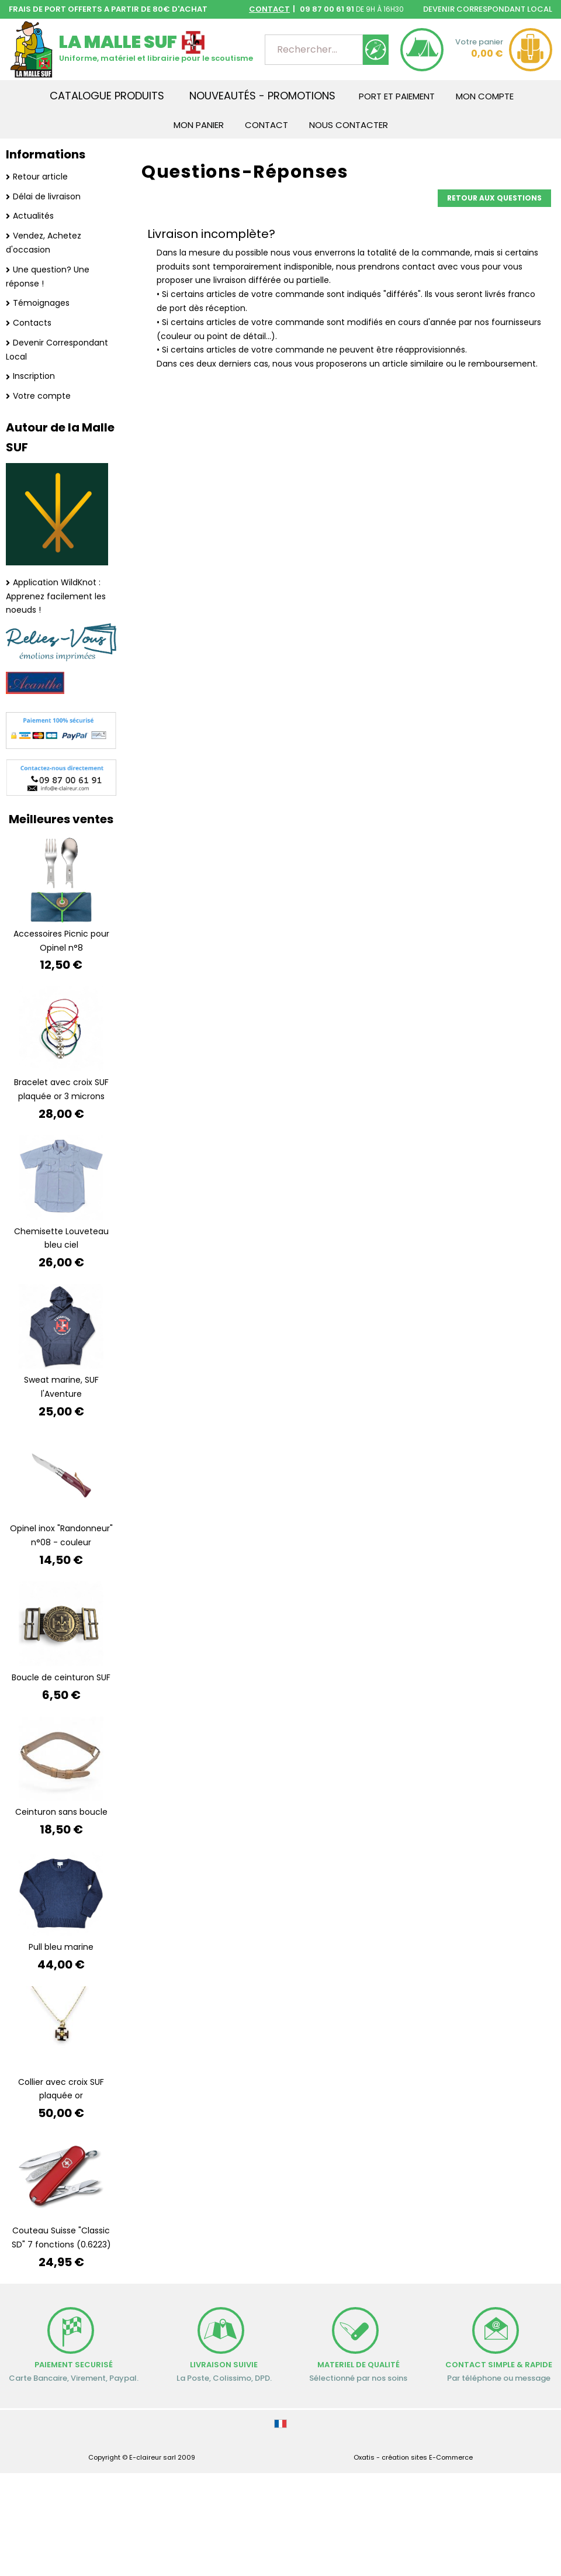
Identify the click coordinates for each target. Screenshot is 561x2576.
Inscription (34, 376)
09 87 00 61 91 (326, 9)
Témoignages (41, 303)
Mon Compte (485, 96)
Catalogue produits (107, 95)
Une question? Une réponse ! (47, 276)
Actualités (33, 216)
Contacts (32, 323)
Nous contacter (348, 125)
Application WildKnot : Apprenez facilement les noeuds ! (56, 596)
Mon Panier (199, 125)
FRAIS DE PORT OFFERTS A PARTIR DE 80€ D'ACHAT (108, 9)
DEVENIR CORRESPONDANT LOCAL (487, 9)
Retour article (40, 176)
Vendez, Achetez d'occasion (43, 242)
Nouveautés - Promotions (262, 95)
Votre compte (42, 396)
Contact (266, 125)
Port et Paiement (397, 96)
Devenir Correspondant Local (57, 349)
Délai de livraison (47, 196)
